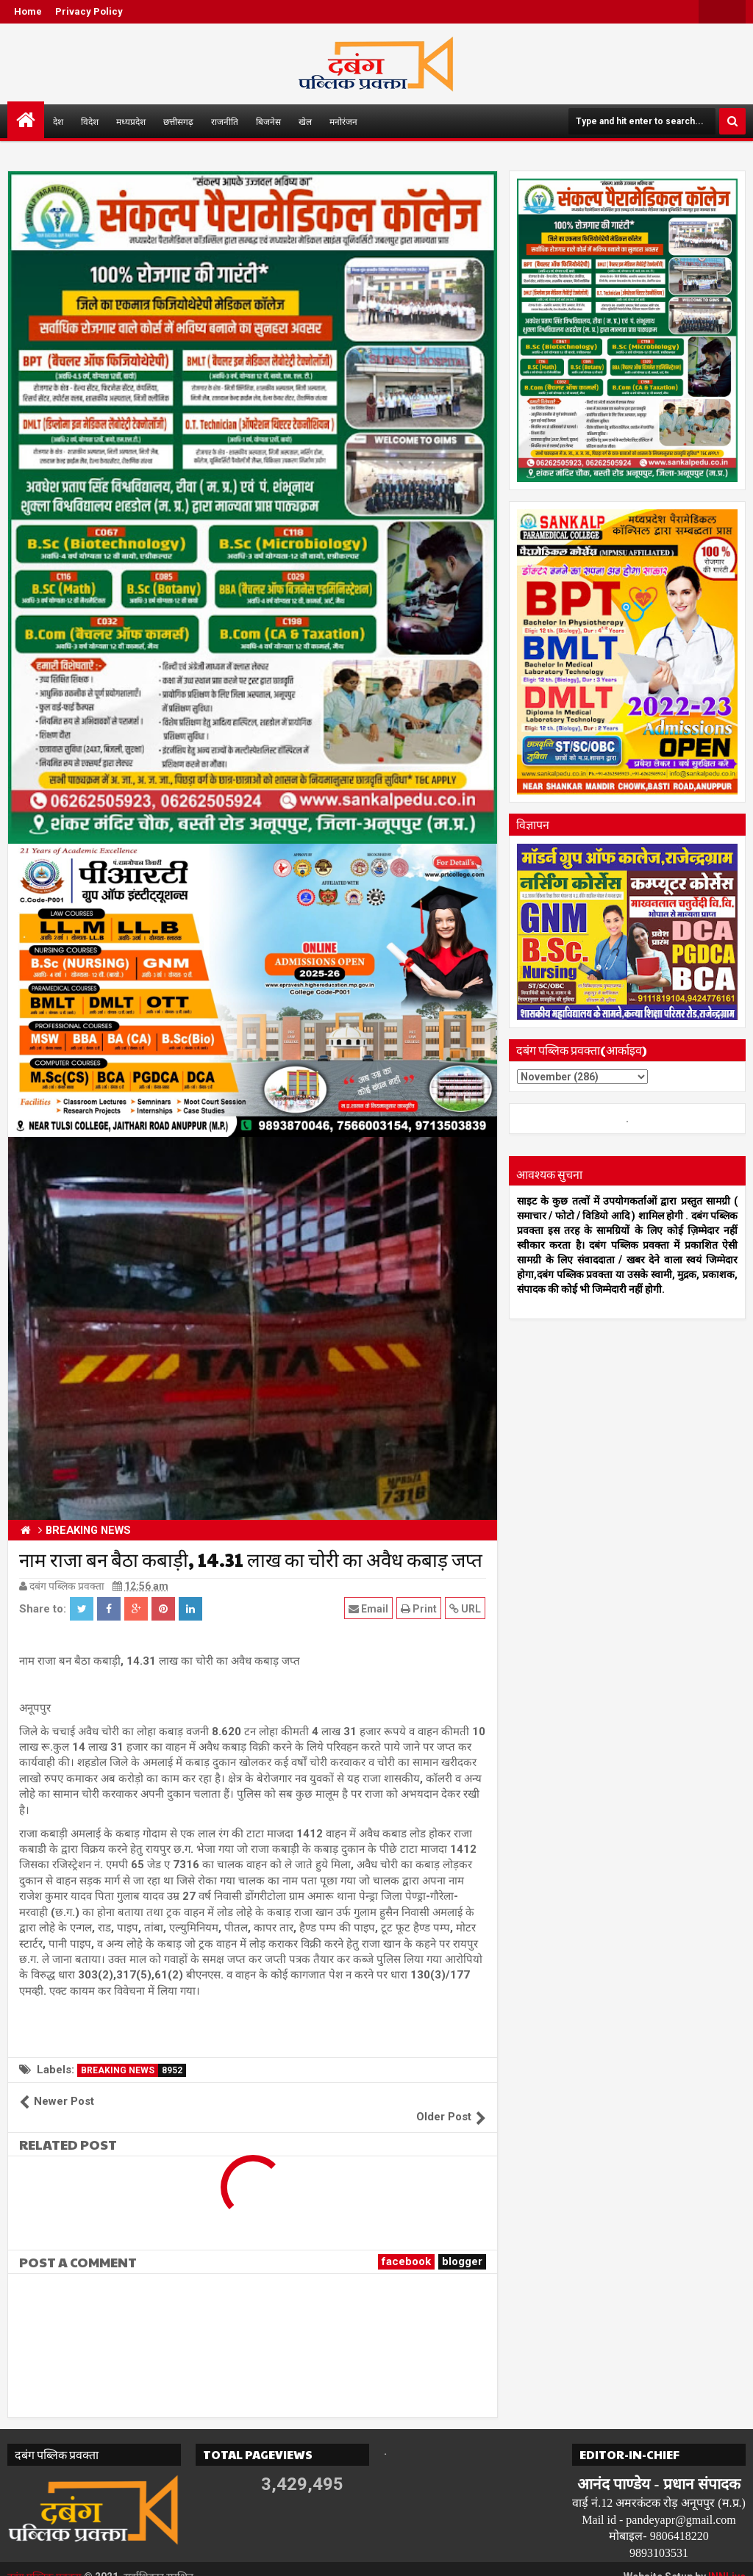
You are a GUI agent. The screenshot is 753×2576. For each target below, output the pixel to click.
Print (420, 1608)
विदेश (90, 121)
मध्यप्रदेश (131, 121)
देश (58, 121)
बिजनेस (268, 121)
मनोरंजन (343, 121)
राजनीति (224, 121)
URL (466, 1608)
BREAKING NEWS (133, 2070)
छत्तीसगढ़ (178, 121)
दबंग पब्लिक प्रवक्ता (44, 2561)
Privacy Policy (89, 11)
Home (28, 11)
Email (369, 1608)
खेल (305, 121)
